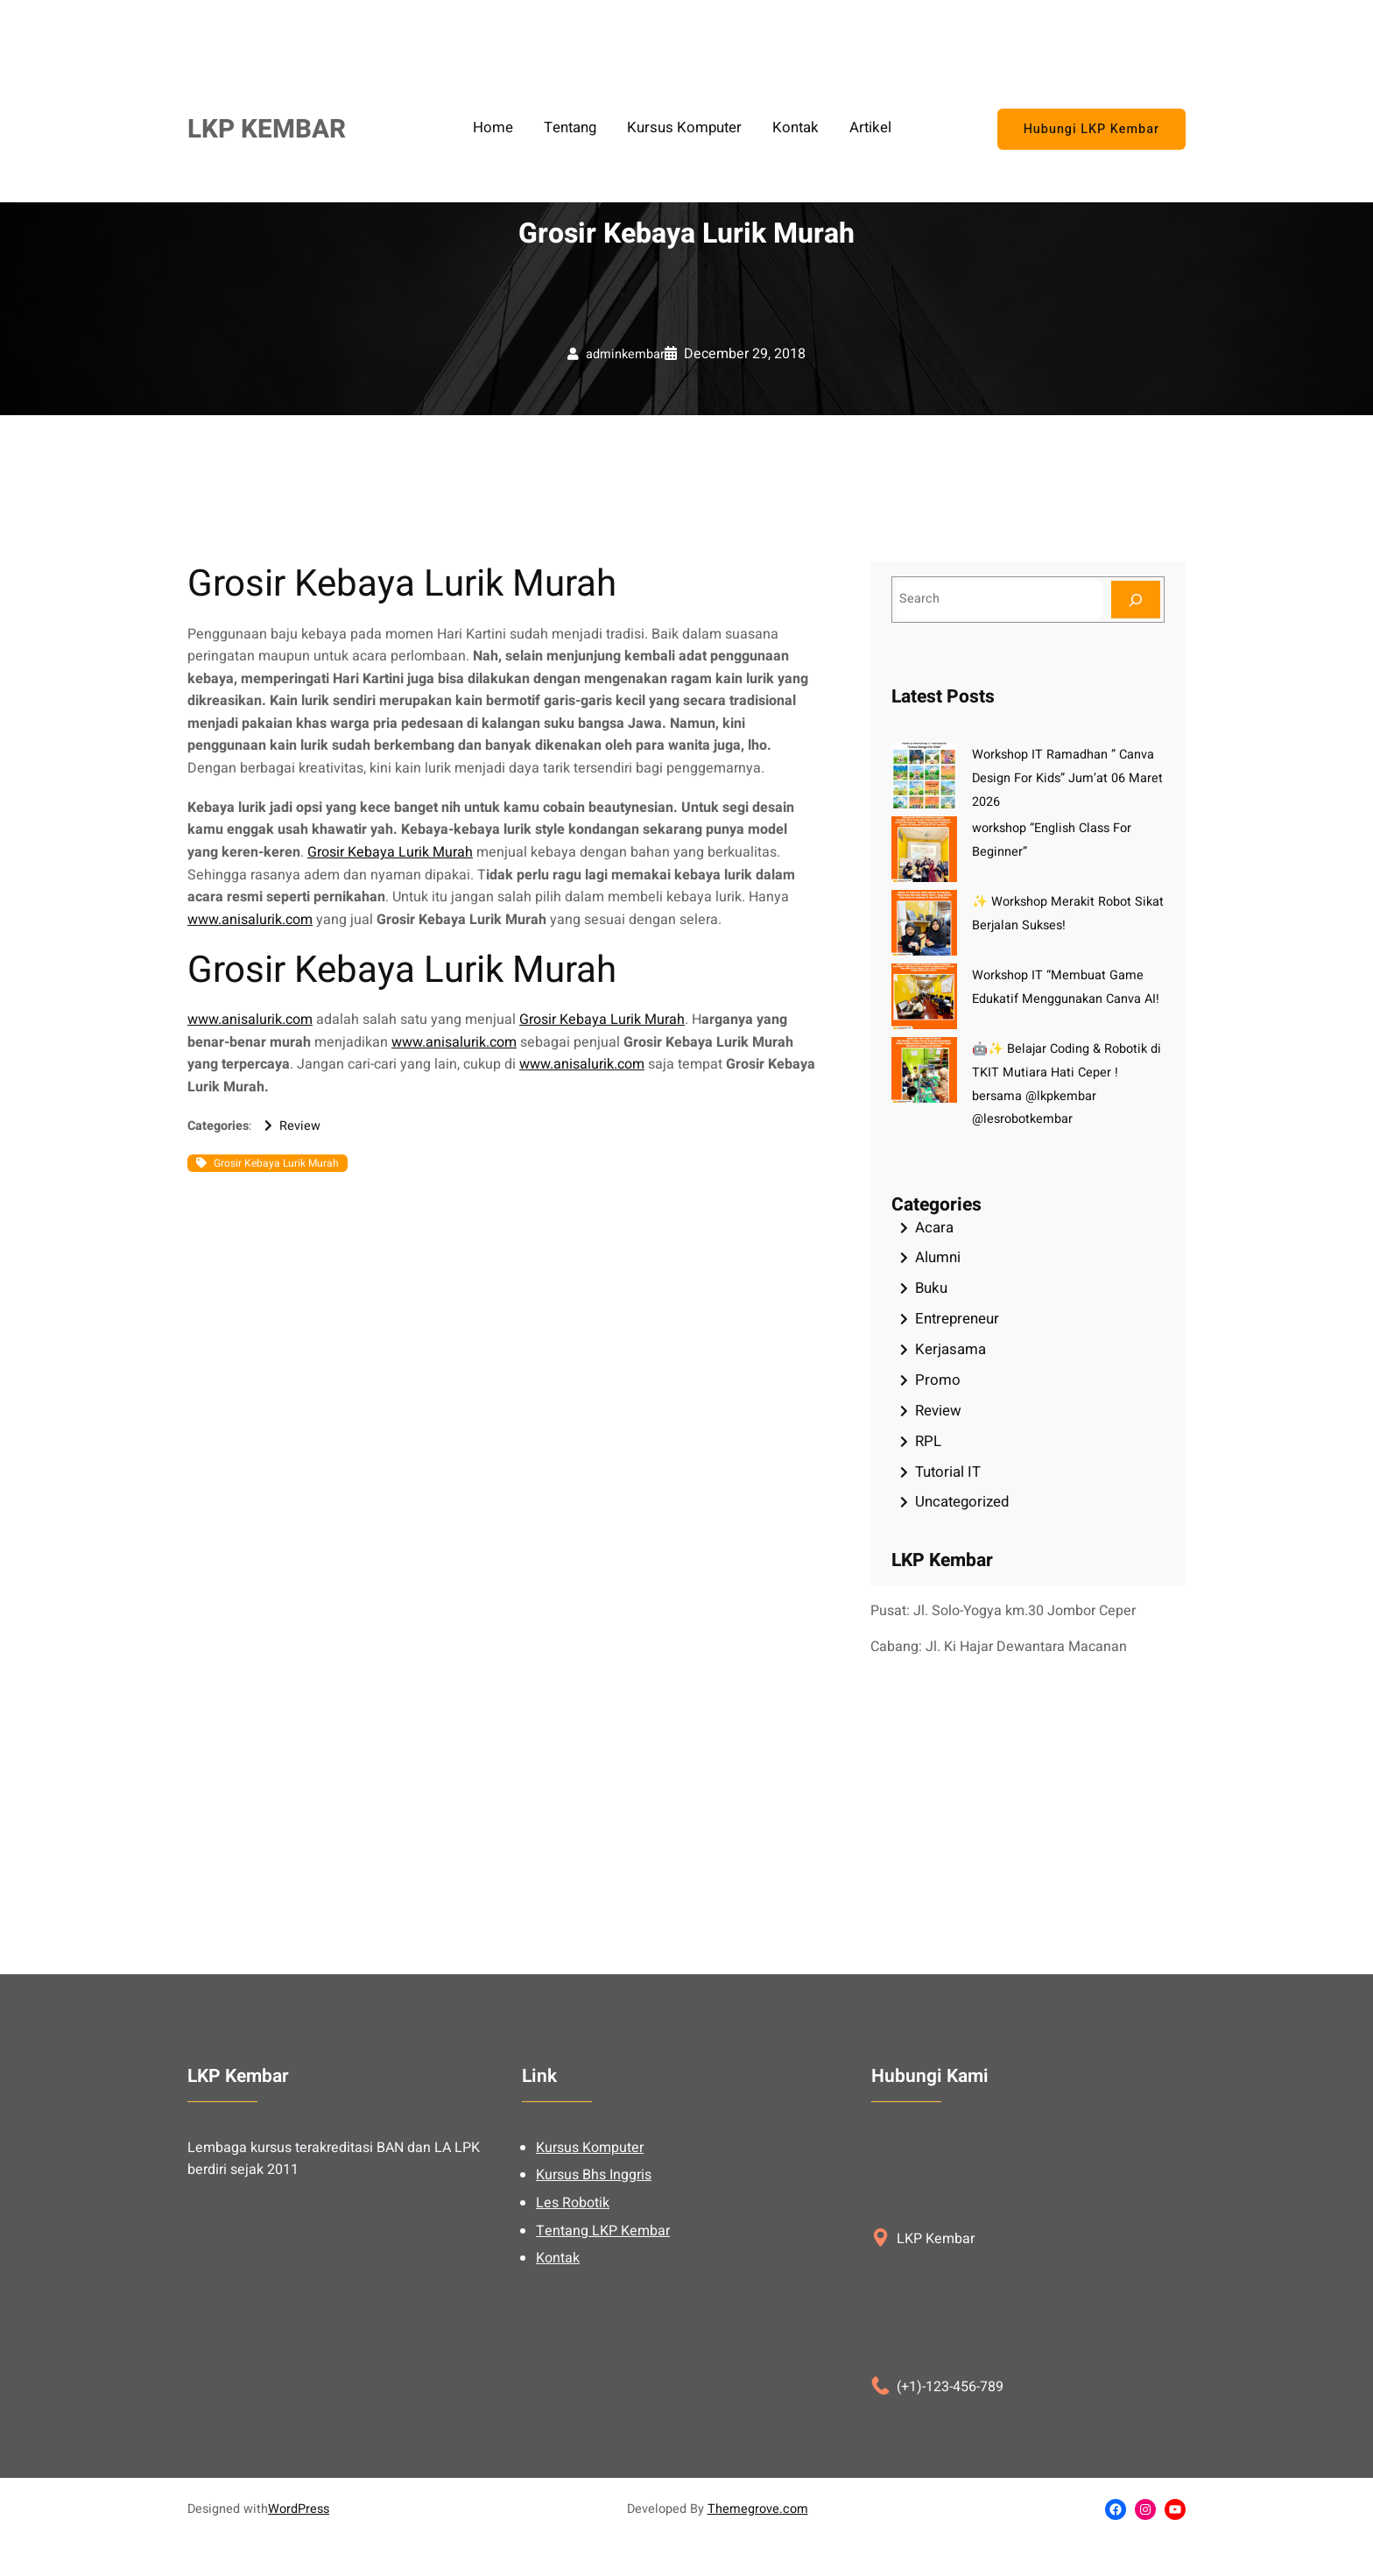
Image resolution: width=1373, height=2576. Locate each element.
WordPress (298, 2509)
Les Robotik (572, 2340)
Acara (934, 1228)
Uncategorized (962, 1502)
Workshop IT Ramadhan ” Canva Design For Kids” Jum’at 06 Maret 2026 (1067, 778)
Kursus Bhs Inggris (593, 2312)
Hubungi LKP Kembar (1091, 129)
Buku (931, 1288)
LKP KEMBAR (266, 129)
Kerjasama (950, 1349)
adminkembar (625, 354)
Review (299, 1126)
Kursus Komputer (590, 2285)
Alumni (938, 1257)
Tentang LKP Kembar (603, 2367)
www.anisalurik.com (250, 919)
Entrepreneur (957, 1319)
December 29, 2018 (745, 353)
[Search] (1135, 599)
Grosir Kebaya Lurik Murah (390, 852)
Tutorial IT (948, 1472)
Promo (938, 1380)
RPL (928, 1441)
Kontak (558, 2395)
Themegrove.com (758, 2509)
